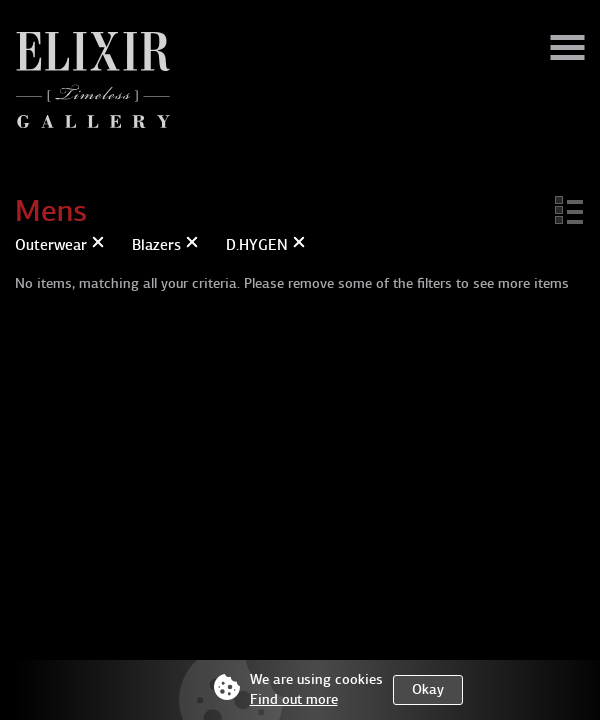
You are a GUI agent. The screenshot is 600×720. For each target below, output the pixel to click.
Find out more (294, 699)
